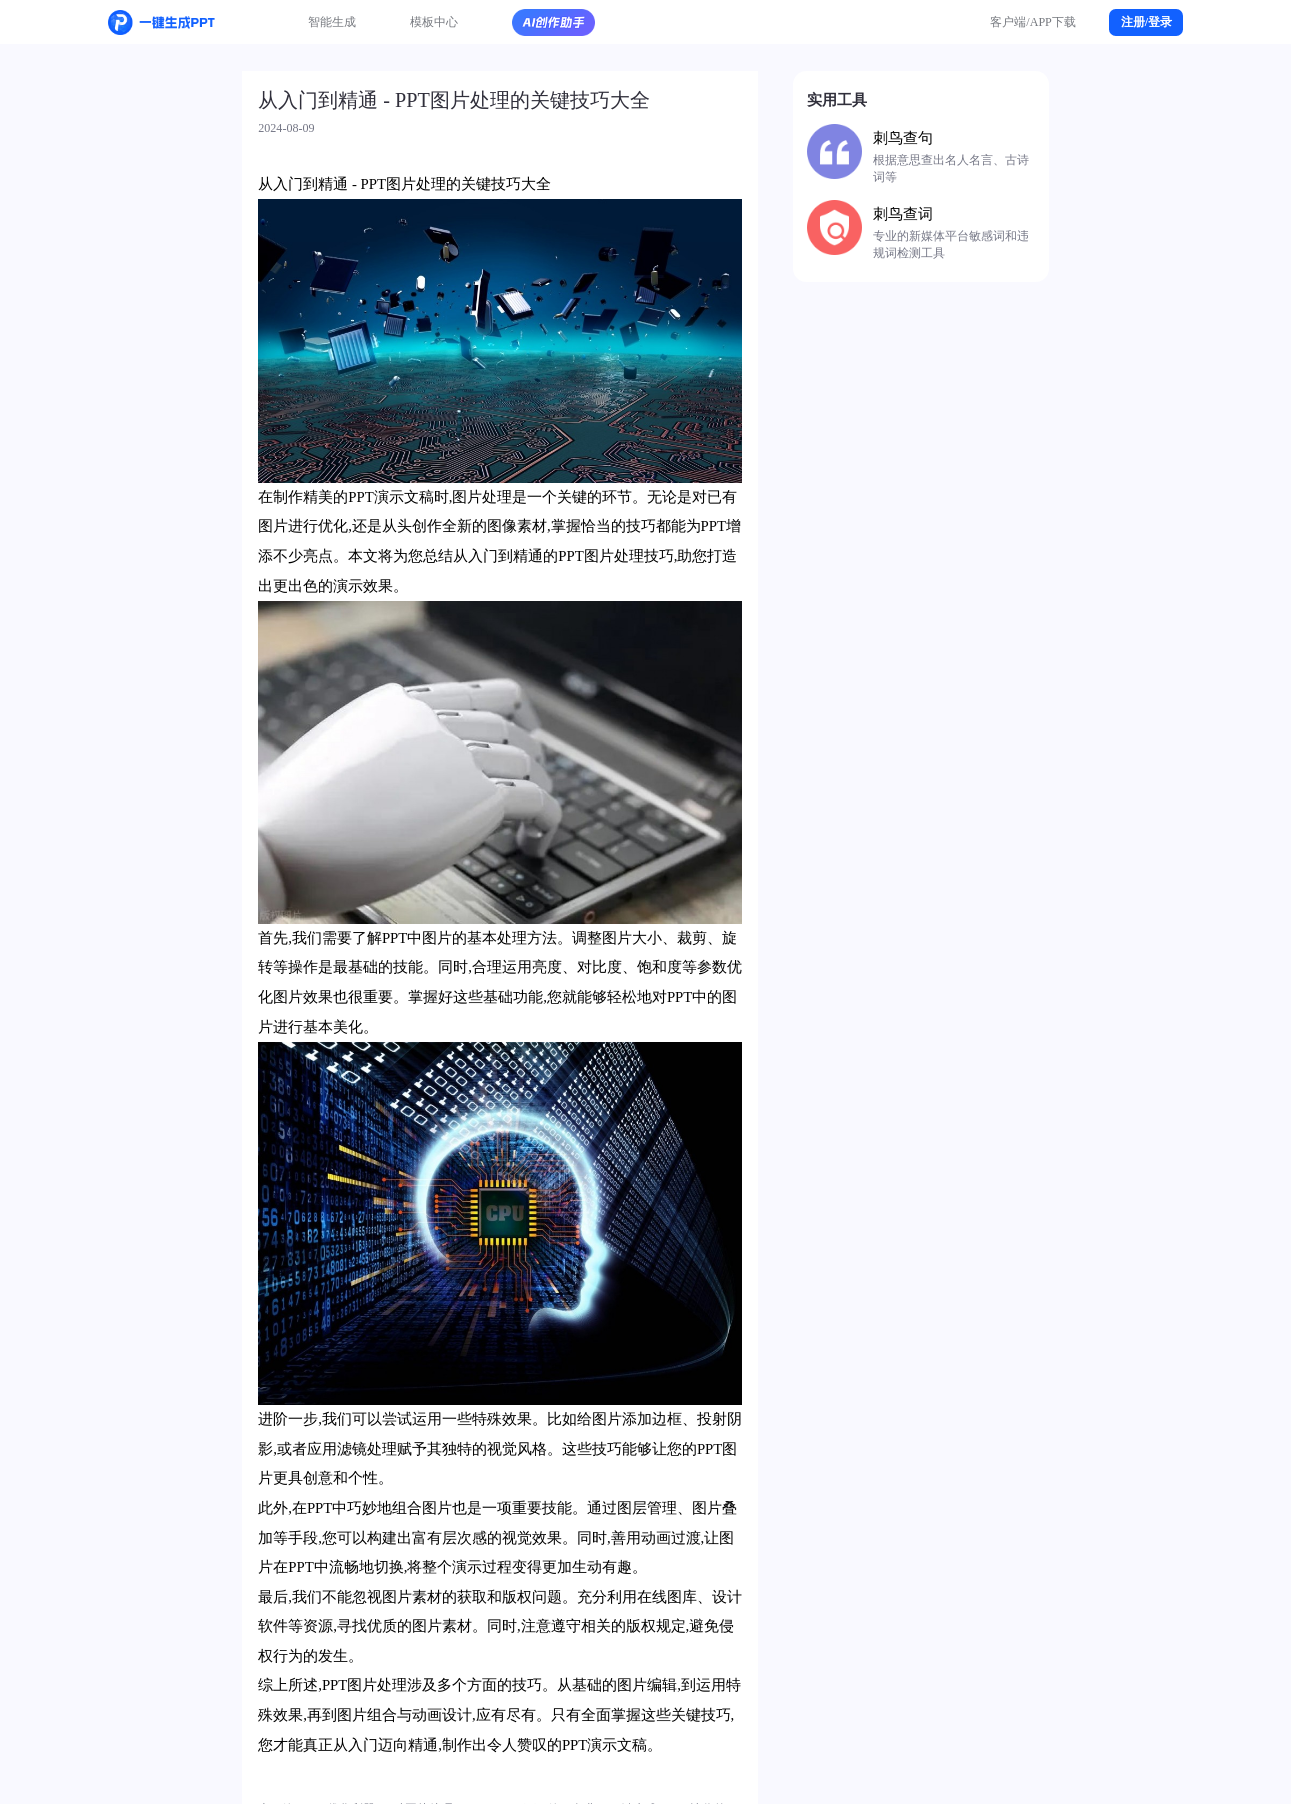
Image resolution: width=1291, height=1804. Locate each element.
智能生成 (332, 22)
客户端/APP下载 (1033, 22)
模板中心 (434, 22)
